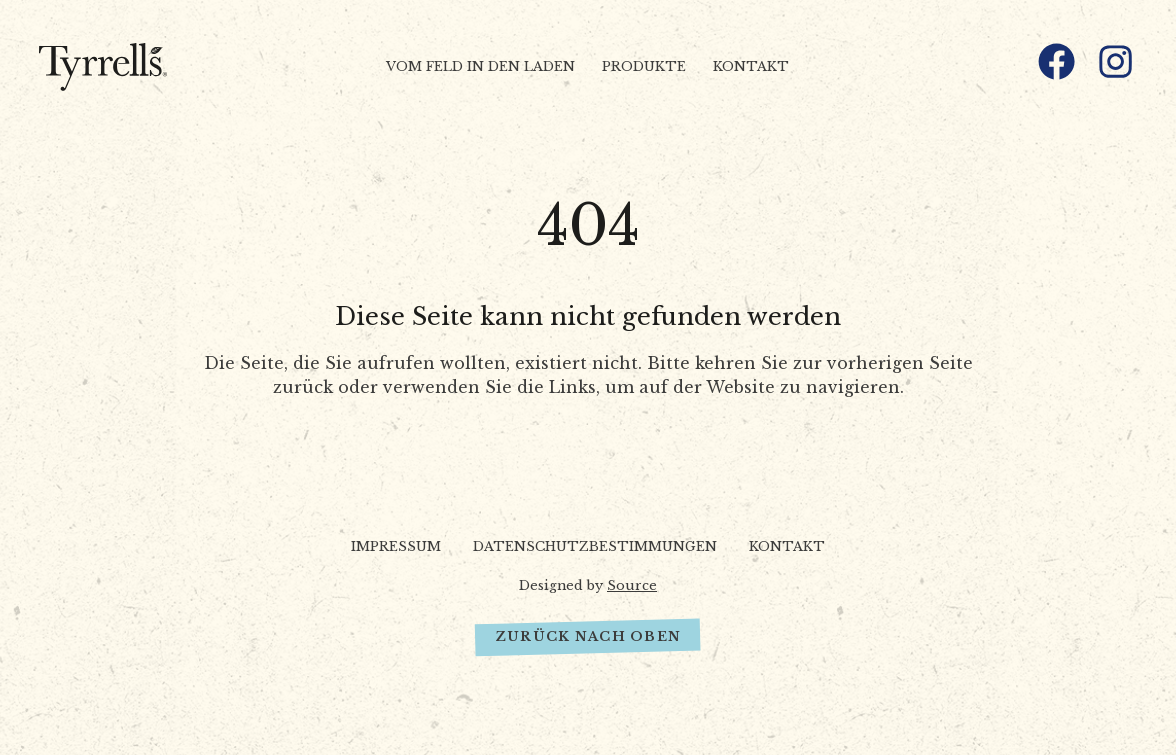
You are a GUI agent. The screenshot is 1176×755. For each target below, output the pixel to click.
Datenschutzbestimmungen (595, 546)
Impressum (396, 546)
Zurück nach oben (588, 636)
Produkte (644, 66)
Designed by (588, 585)
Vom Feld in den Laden (480, 66)
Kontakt (751, 66)
